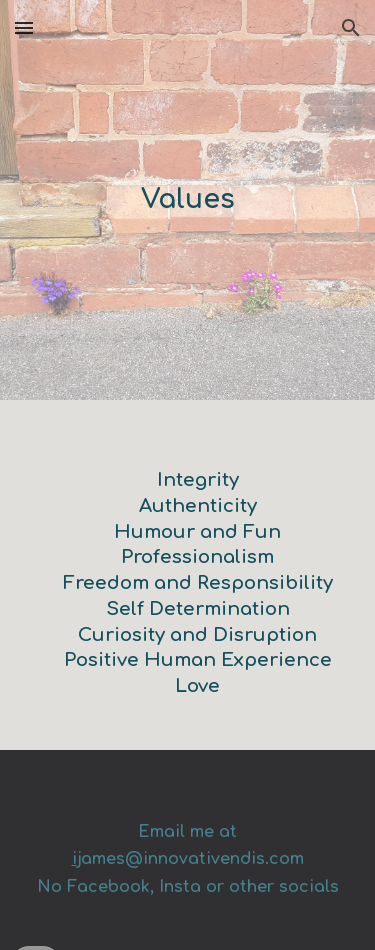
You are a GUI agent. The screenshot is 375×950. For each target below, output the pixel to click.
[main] (188, 200)
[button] (24, 27)
